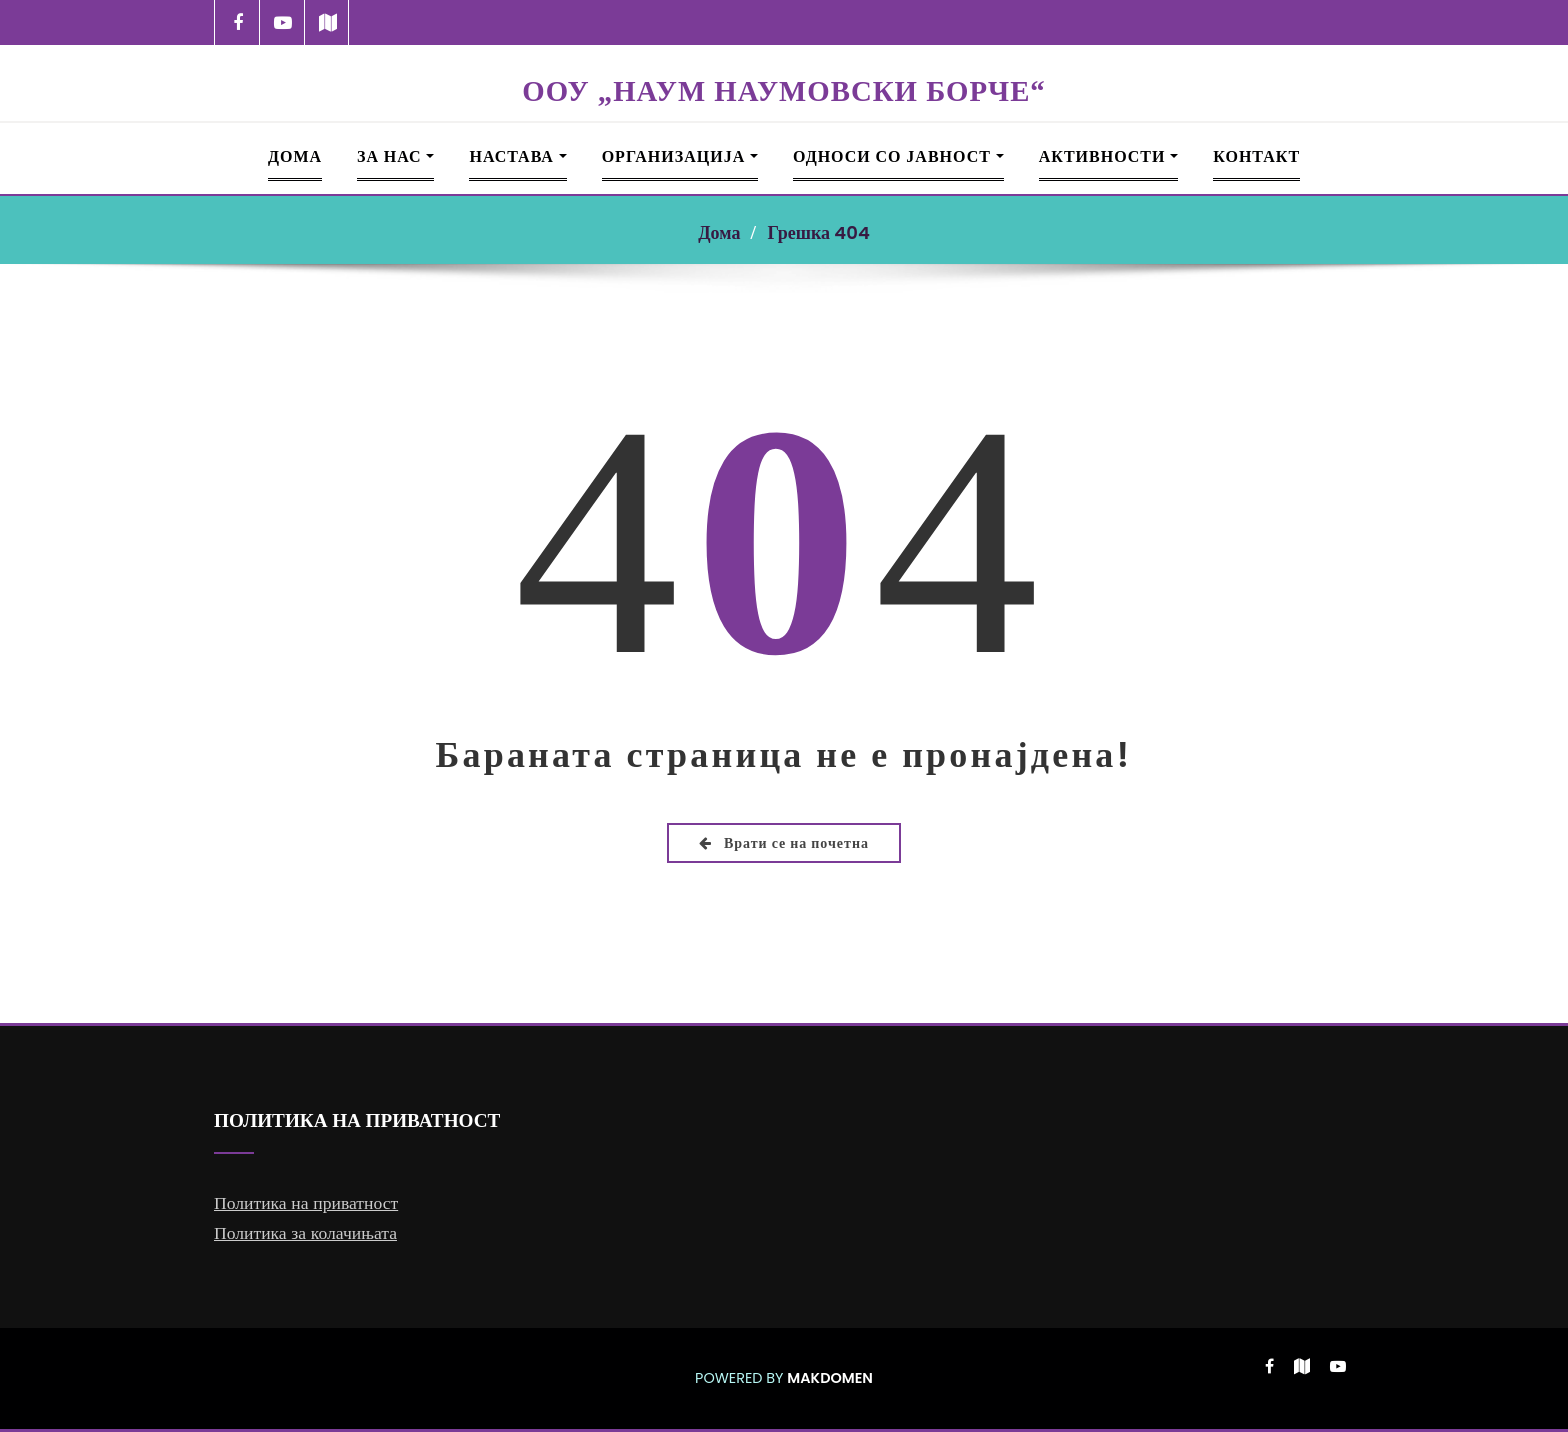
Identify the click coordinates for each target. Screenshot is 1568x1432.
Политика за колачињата (305, 1233)
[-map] (327, 22)
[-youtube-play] (282, 22)
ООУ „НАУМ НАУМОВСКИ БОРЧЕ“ (784, 91)
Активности (1109, 156)
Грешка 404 (818, 232)
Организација (680, 156)
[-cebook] (237, 22)
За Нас (395, 156)
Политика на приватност (306, 1203)
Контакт (1256, 156)
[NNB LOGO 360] (784, 58)
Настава (517, 156)
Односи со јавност (898, 156)
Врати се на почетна (784, 843)
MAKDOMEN (830, 1378)
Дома (295, 156)
